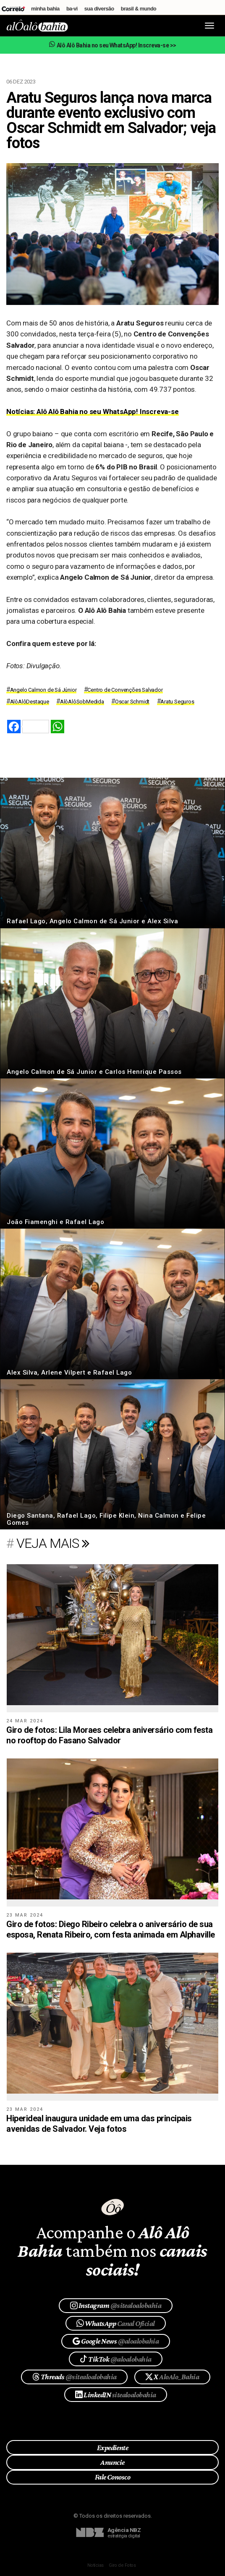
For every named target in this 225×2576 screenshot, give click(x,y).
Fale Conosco (113, 2477)
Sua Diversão (99, 9)
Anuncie (112, 2462)
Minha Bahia (45, 9)
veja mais (52, 1543)
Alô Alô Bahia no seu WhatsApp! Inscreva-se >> (112, 45)
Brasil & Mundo (139, 9)
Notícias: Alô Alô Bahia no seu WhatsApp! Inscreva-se (92, 411)
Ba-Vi (72, 9)
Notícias (95, 2565)
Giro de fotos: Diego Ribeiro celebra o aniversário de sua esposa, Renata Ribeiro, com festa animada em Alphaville (110, 1929)
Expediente (112, 2447)
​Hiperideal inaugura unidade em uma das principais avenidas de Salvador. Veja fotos (99, 2123)
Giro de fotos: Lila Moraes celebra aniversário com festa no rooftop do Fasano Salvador (109, 1735)
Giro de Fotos (122, 2565)
